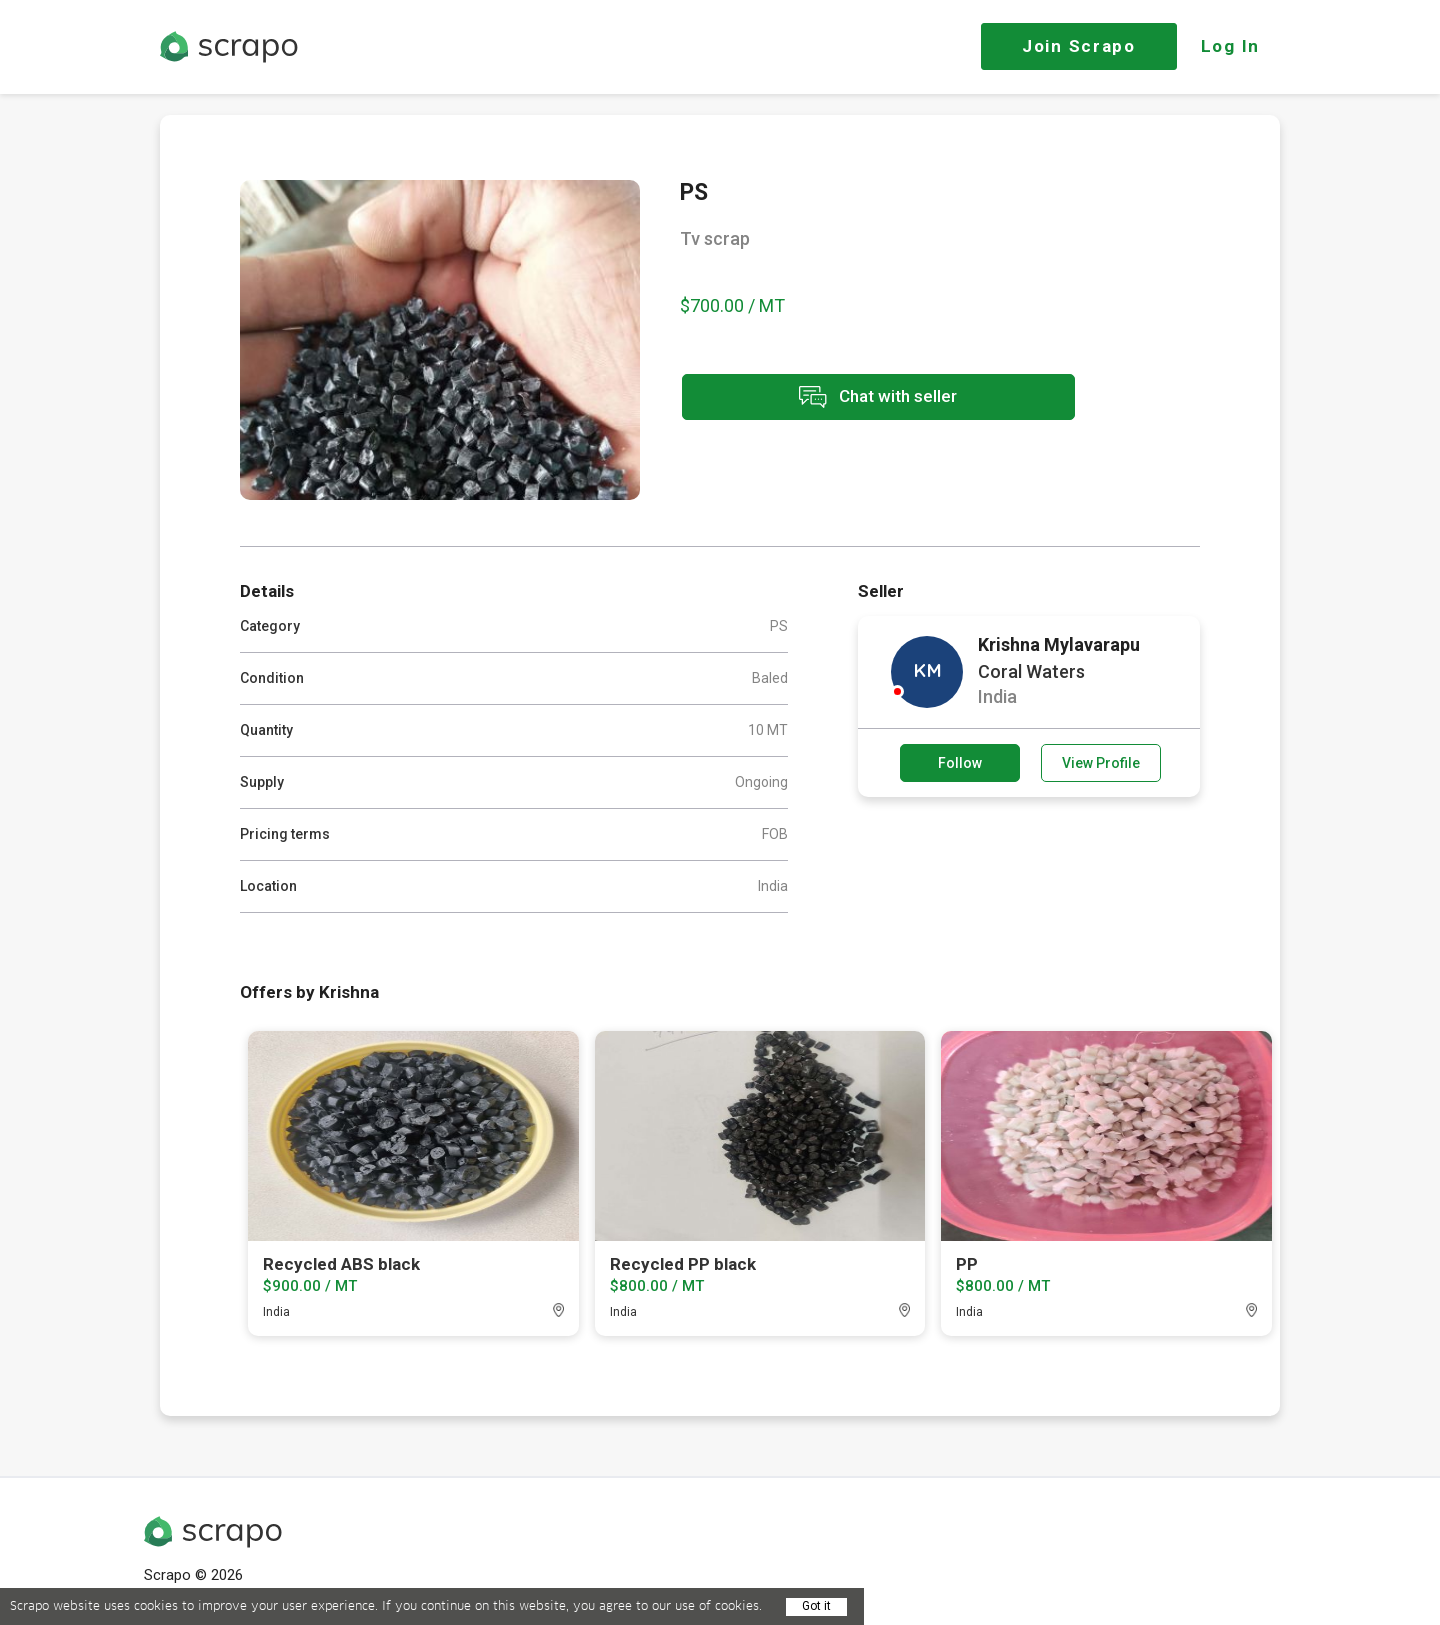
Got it (816, 1606)
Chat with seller (858, 398)
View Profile (1101, 763)
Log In (1230, 46)
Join (1079, 46)
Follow (960, 763)
